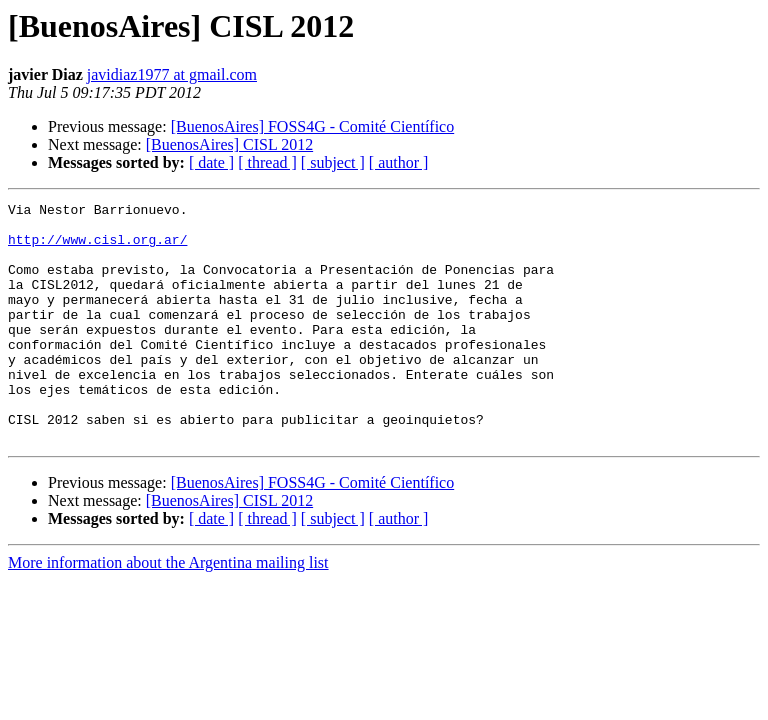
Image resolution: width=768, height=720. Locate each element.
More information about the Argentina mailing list (168, 610)
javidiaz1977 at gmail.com (172, 74)
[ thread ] (267, 162)
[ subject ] (333, 162)
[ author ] (399, 162)
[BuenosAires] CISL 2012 (229, 144)
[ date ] (211, 162)
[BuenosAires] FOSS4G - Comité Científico (313, 126)
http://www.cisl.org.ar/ (97, 248)
